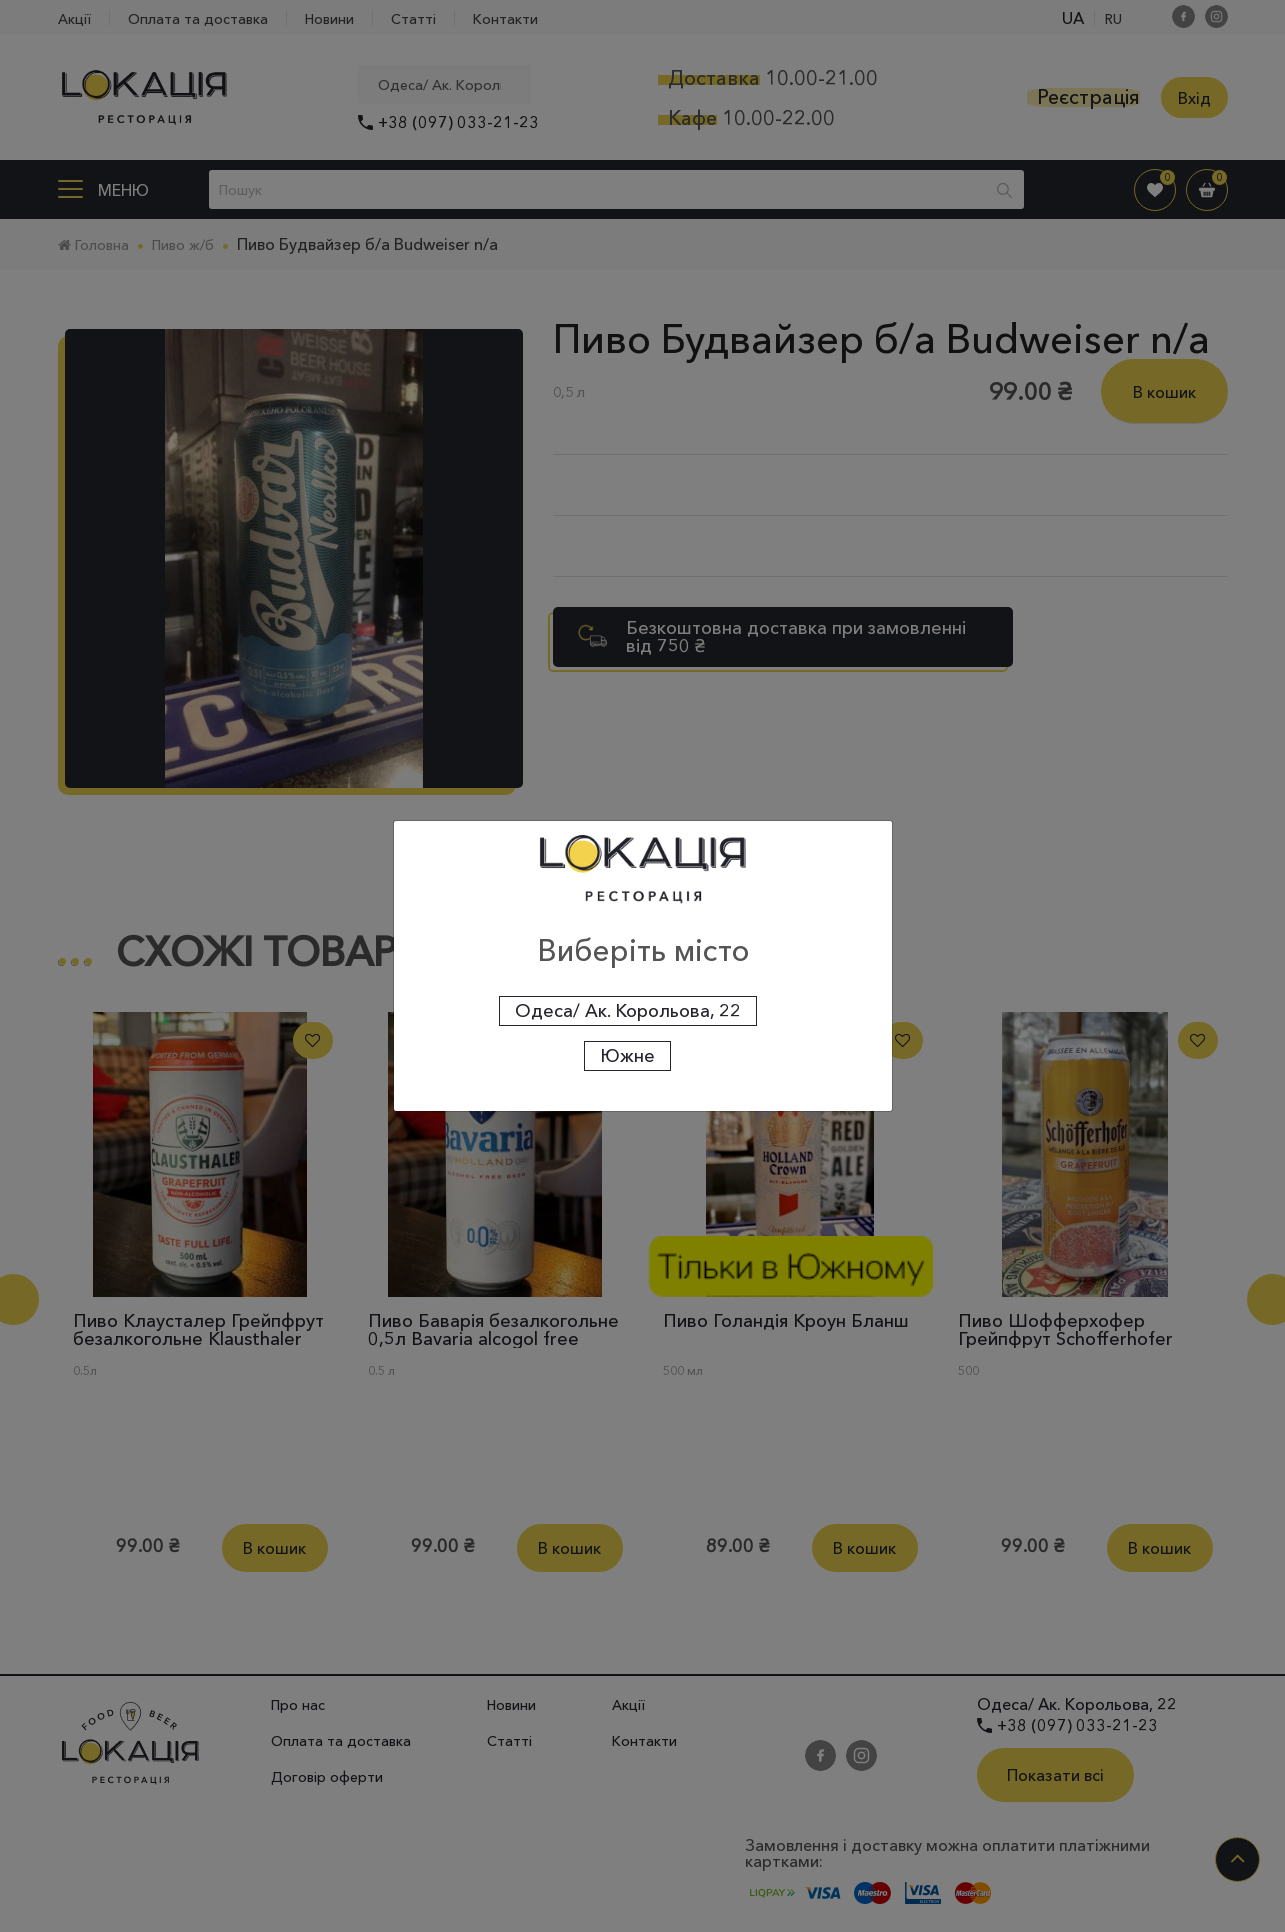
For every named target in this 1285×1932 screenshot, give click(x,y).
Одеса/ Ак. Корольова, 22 (628, 1011)
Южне (627, 1056)
